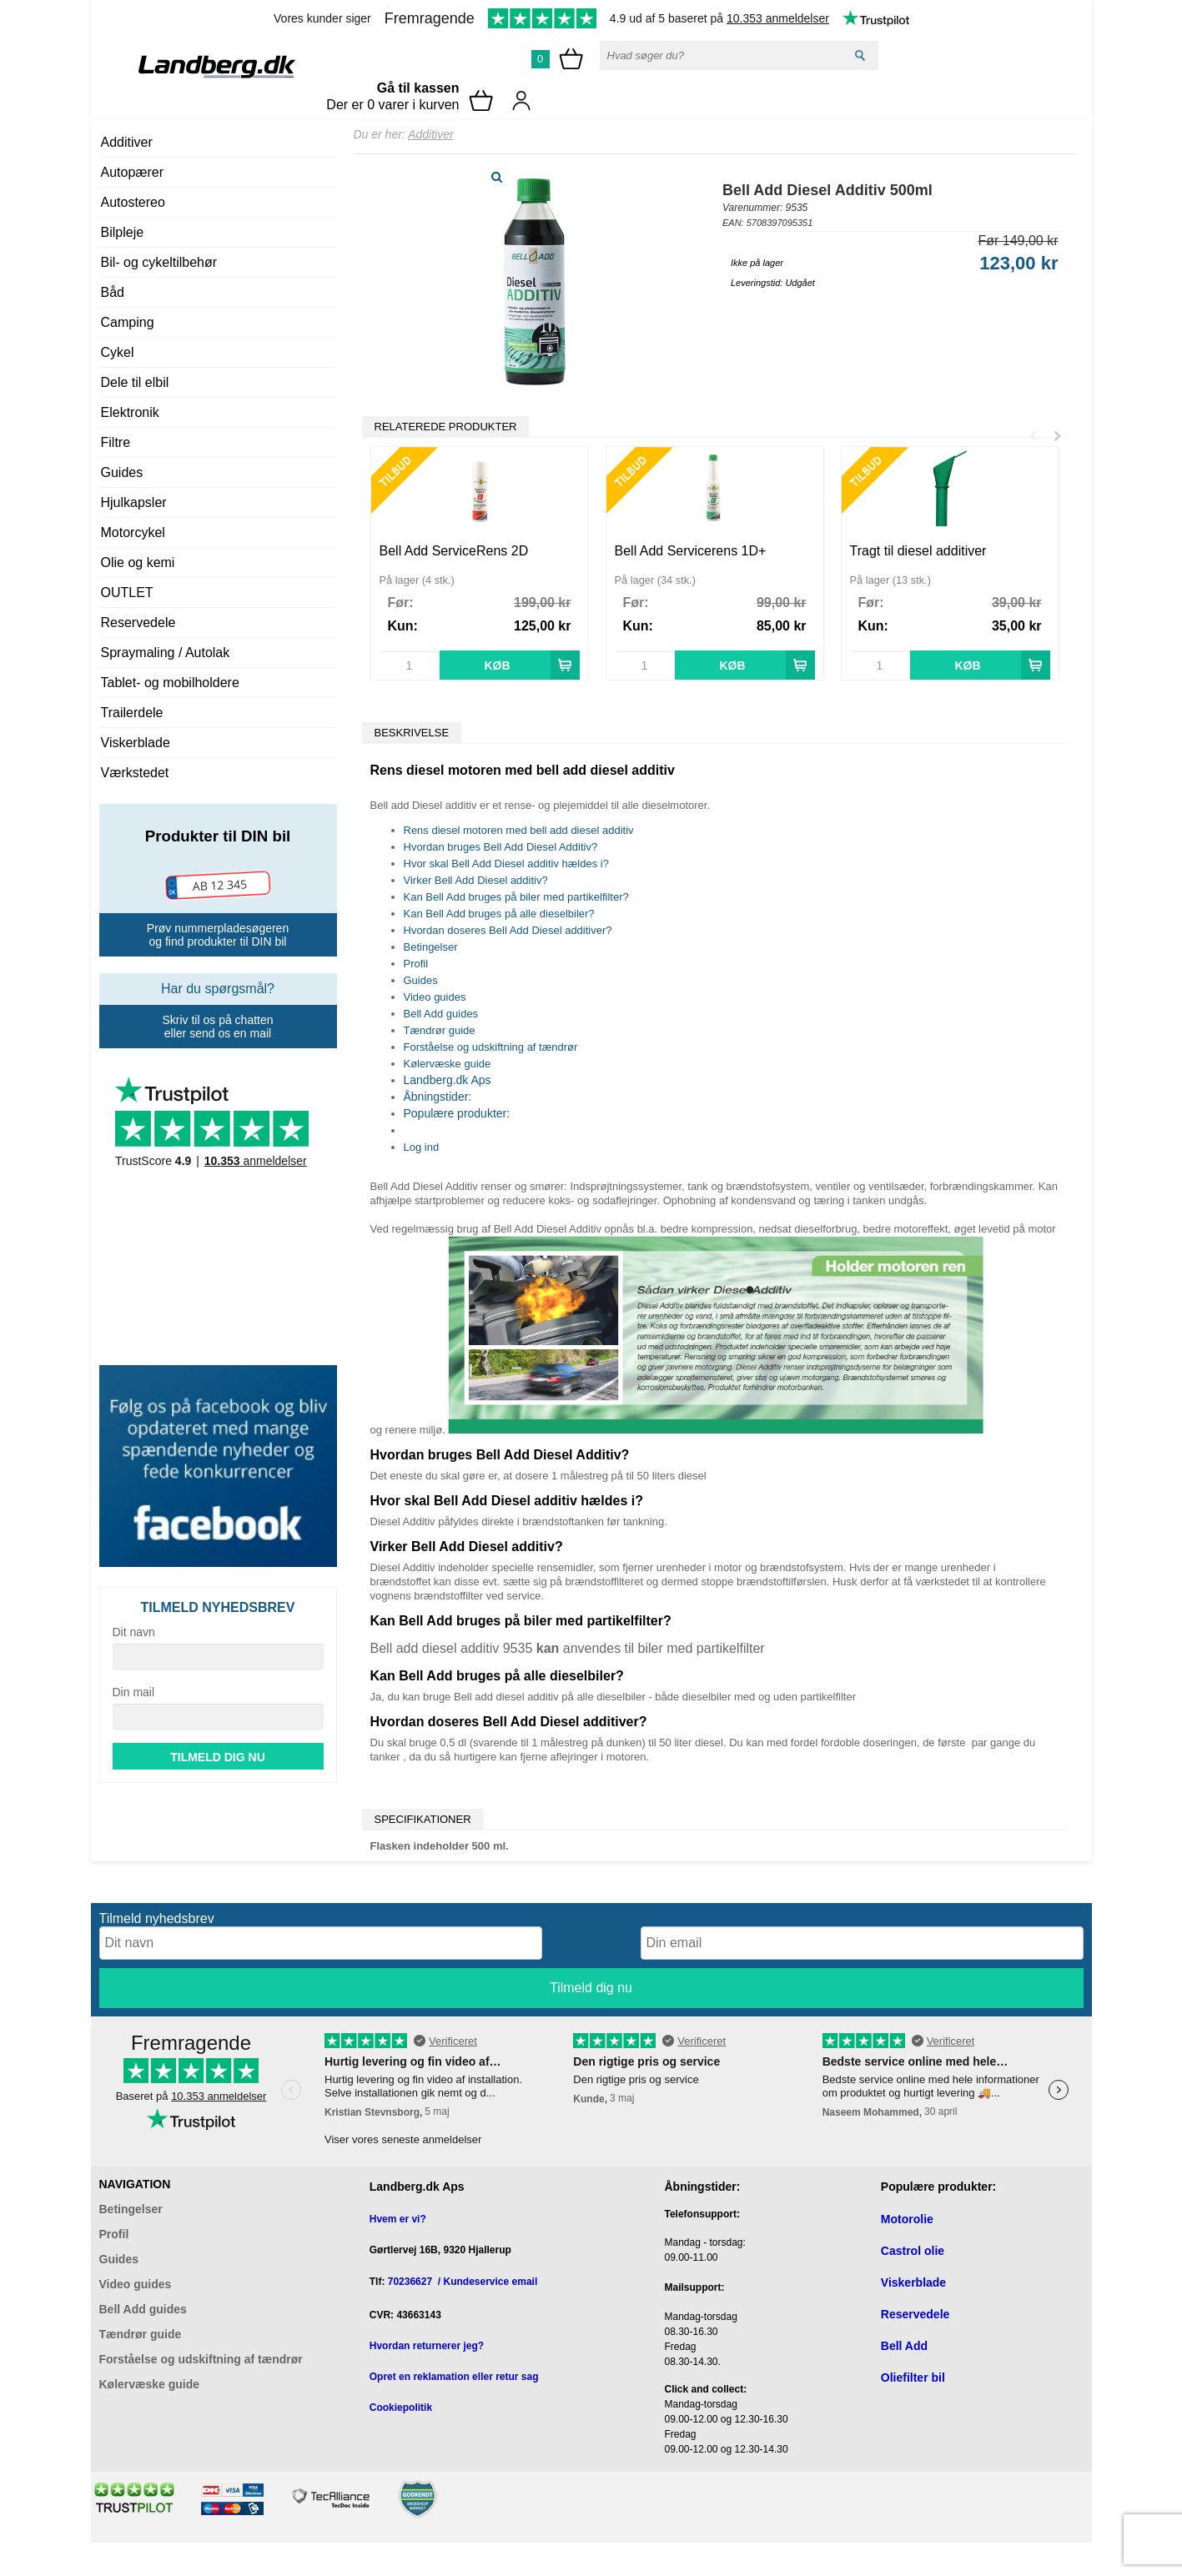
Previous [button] (1033, 427)
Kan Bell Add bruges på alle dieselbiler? (499, 913)
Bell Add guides (441, 1013)
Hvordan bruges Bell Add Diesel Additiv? (501, 847)
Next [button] (1058, 427)
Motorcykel (133, 532)
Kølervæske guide (447, 1063)
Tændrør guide (439, 1030)
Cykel (117, 352)
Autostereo (133, 202)
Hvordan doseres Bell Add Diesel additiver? (508, 930)
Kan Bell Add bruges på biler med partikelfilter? (516, 897)
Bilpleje (122, 232)
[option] (479, 563)
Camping (127, 322)
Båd (112, 292)
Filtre (116, 442)
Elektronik (130, 412)
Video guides (435, 997)
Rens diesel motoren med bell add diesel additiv (519, 830)
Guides (122, 472)
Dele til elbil (135, 382)
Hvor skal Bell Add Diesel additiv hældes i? (506, 863)
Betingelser (431, 947)
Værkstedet (135, 773)
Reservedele (138, 622)
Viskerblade (135, 743)
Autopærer (132, 172)
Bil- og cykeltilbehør (159, 262)
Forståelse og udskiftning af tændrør (491, 1047)
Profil (416, 963)
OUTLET (127, 592)
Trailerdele (132, 713)
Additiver (127, 142)
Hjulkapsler (134, 502)
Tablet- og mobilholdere (170, 682)
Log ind (422, 1147)
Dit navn (134, 1632)
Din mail (134, 1692)
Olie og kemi (138, 562)
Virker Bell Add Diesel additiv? (476, 880)
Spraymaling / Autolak (165, 652)
